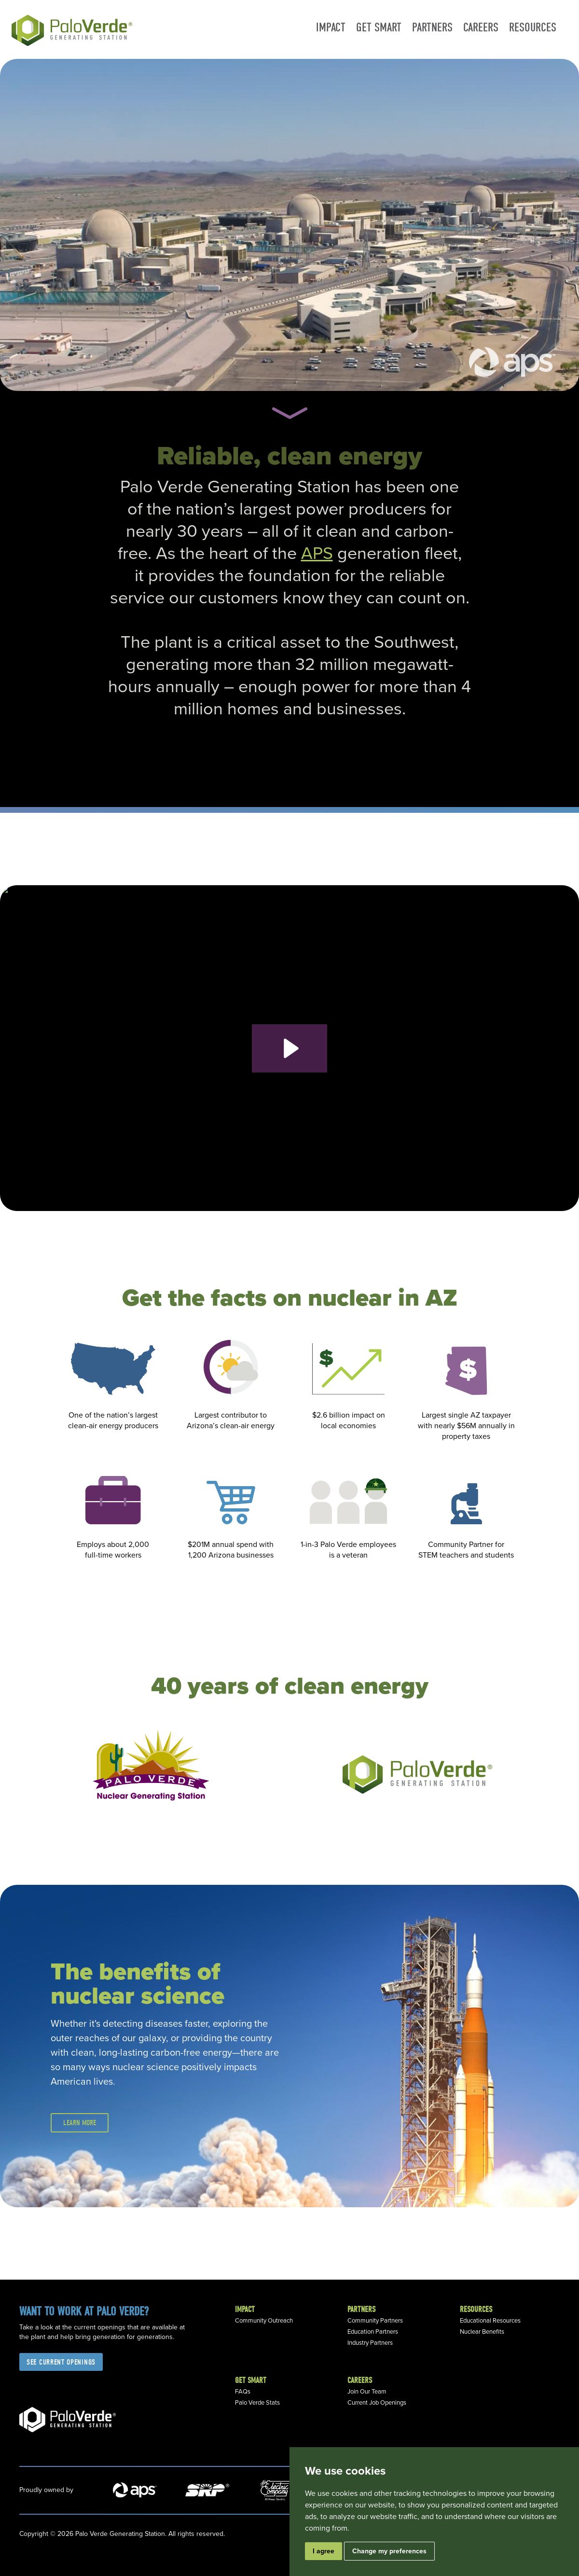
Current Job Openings (376, 2403)
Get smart (378, 27)
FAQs (242, 2391)
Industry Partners (370, 2343)
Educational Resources (490, 2321)
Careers (480, 27)
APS (317, 553)
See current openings (61, 2362)
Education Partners (372, 2332)
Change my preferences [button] (389, 2551)
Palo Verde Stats (257, 2403)
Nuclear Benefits (482, 2332)
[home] (73, 29)
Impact (330, 27)
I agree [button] (323, 2551)
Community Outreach (264, 2321)
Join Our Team (366, 2391)
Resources (532, 27)
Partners (432, 27)
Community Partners (375, 2321)
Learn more (79, 2122)
